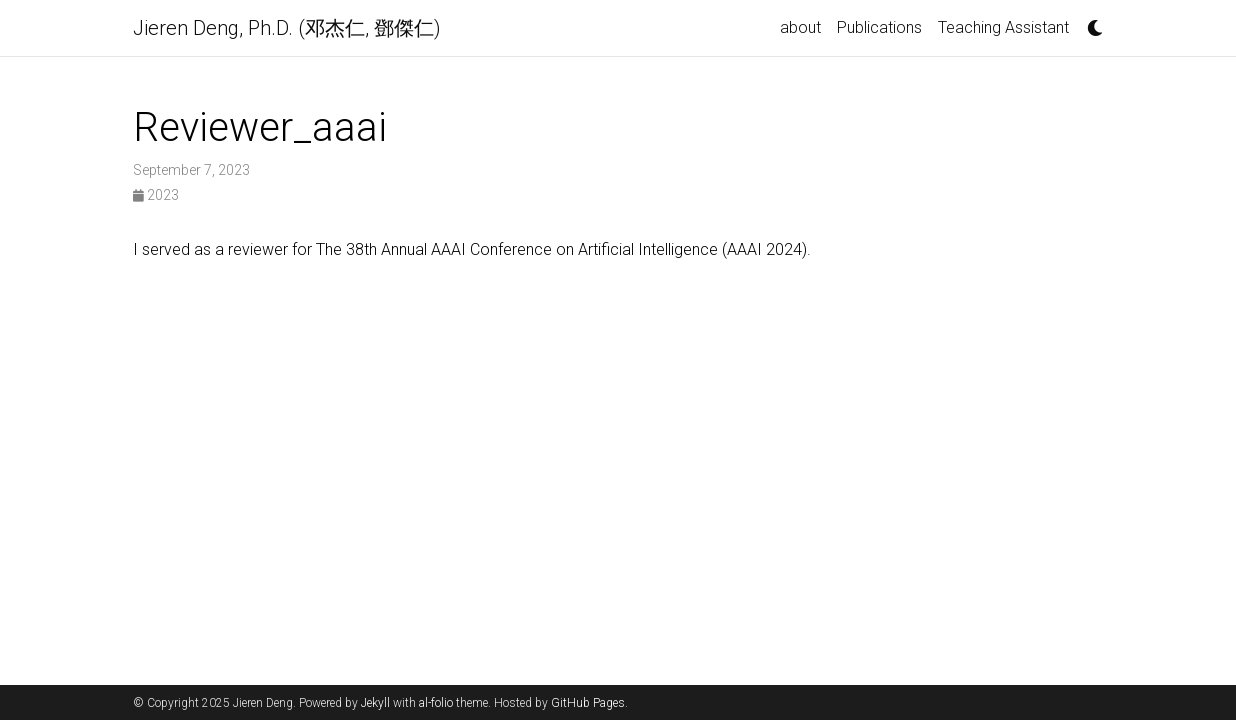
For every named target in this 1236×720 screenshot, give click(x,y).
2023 (156, 195)
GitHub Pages (588, 703)
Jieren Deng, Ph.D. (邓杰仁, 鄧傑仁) (287, 28)
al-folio (436, 703)
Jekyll (375, 703)
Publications (879, 27)
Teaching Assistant (1003, 27)
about (800, 27)
